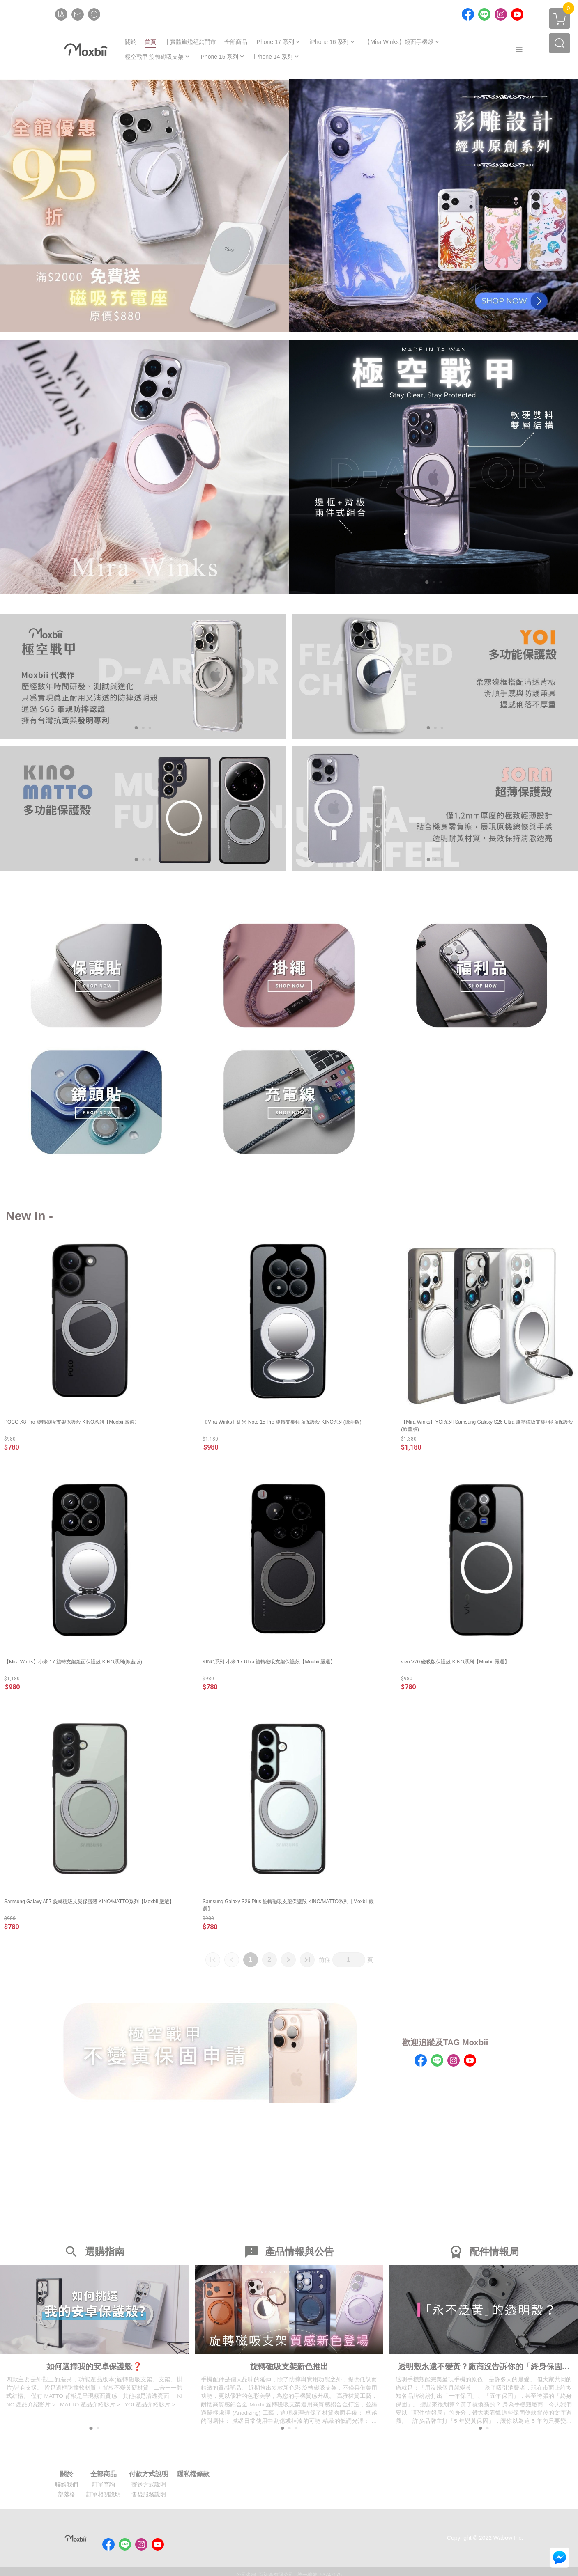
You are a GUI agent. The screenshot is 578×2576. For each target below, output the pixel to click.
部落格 (66, 2496)
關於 (66, 2476)
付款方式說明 (148, 2476)
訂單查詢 (103, 2486)
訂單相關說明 (103, 2496)
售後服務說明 (148, 2496)
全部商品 (103, 2476)
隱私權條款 (193, 2476)
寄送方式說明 (148, 2486)
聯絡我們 (66, 2486)
